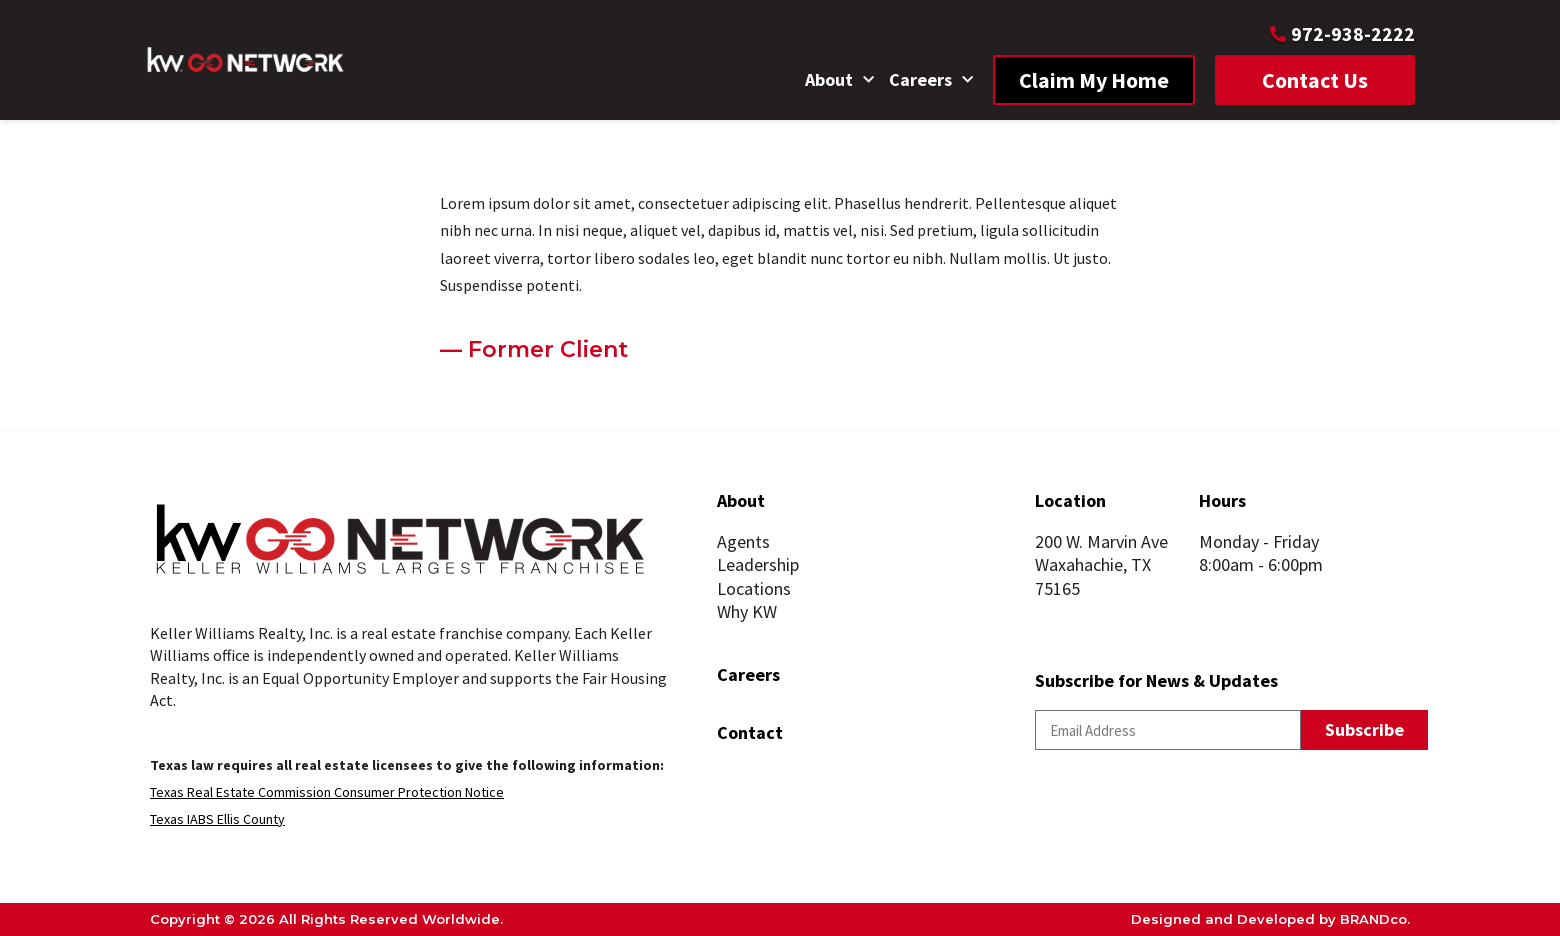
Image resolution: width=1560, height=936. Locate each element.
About (839, 80)
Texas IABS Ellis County (217, 819)
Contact (750, 732)
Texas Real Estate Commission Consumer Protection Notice (327, 792)
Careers (931, 80)
